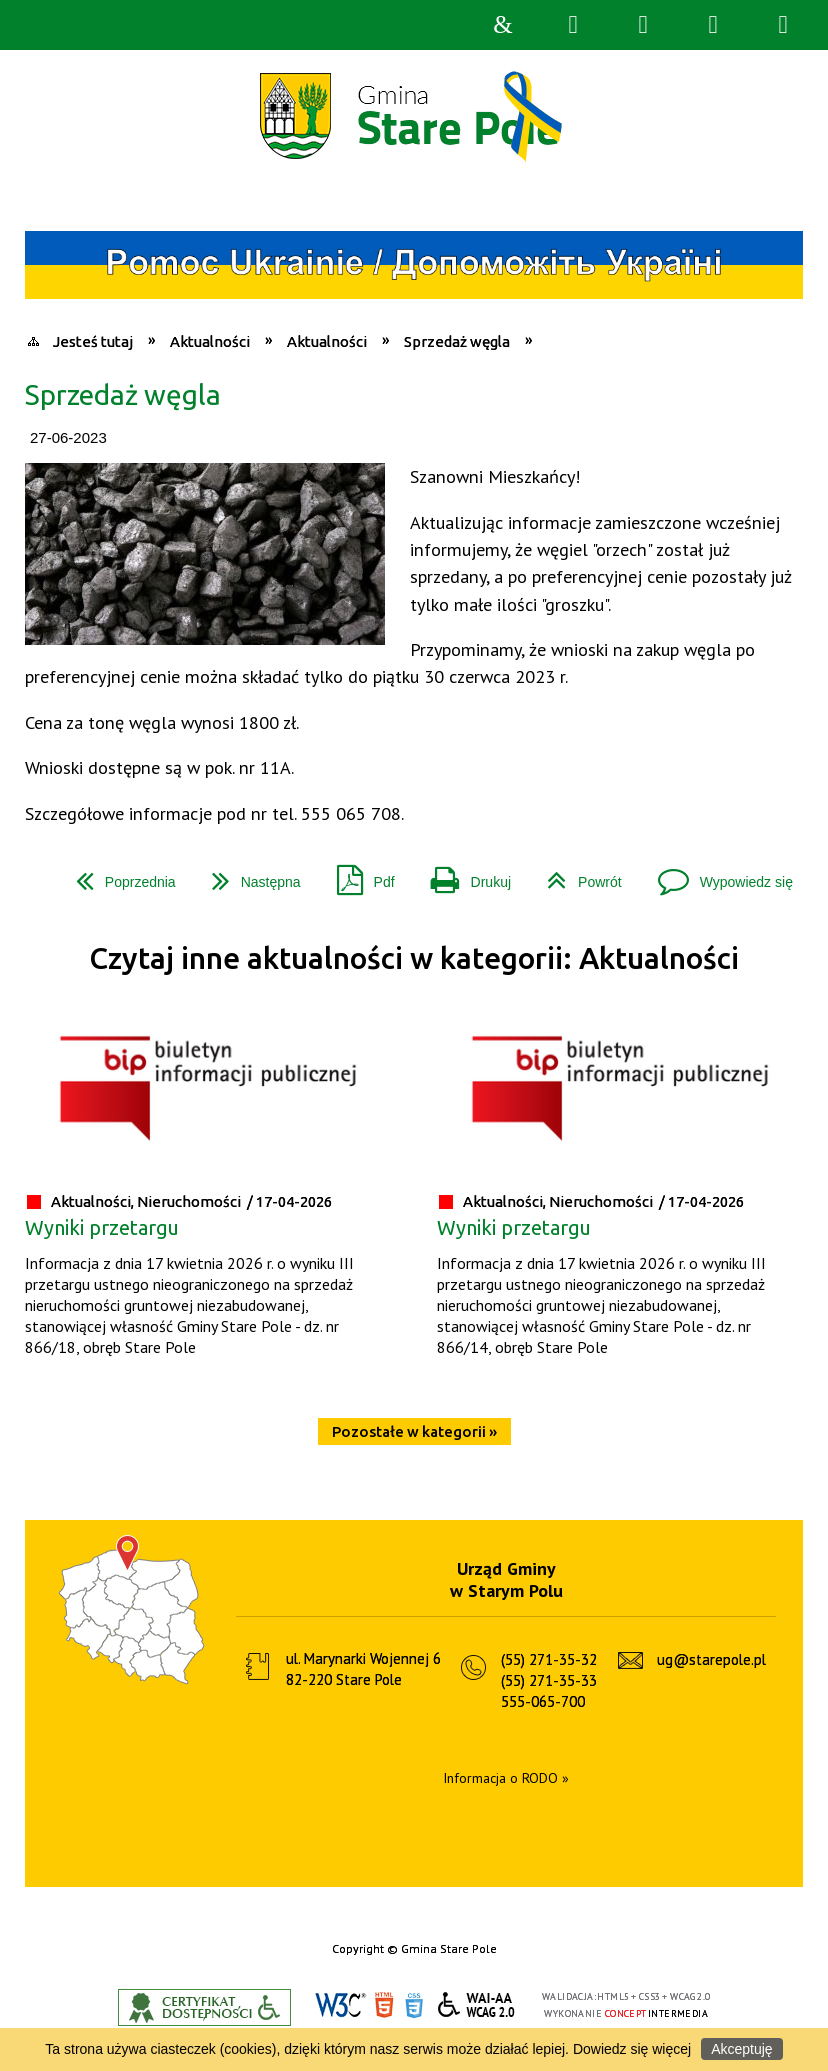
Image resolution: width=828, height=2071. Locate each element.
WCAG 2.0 (477, 2004)
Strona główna (503, 25)
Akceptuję (741, 2049)
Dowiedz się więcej (632, 2049)
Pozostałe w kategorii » (414, 1431)
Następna (248, 874)
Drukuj (463, 874)
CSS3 (414, 2005)
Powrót (576, 874)
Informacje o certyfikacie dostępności (204, 2007)
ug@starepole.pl (711, 1659)
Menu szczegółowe (783, 25)
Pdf (358, 874)
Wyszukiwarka (573, 25)
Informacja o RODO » (506, 1778)
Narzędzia (643, 25)
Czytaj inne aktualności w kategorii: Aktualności (414, 958)
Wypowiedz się (717, 874)
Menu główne (713, 25)
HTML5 (384, 2005)
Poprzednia (118, 874)
